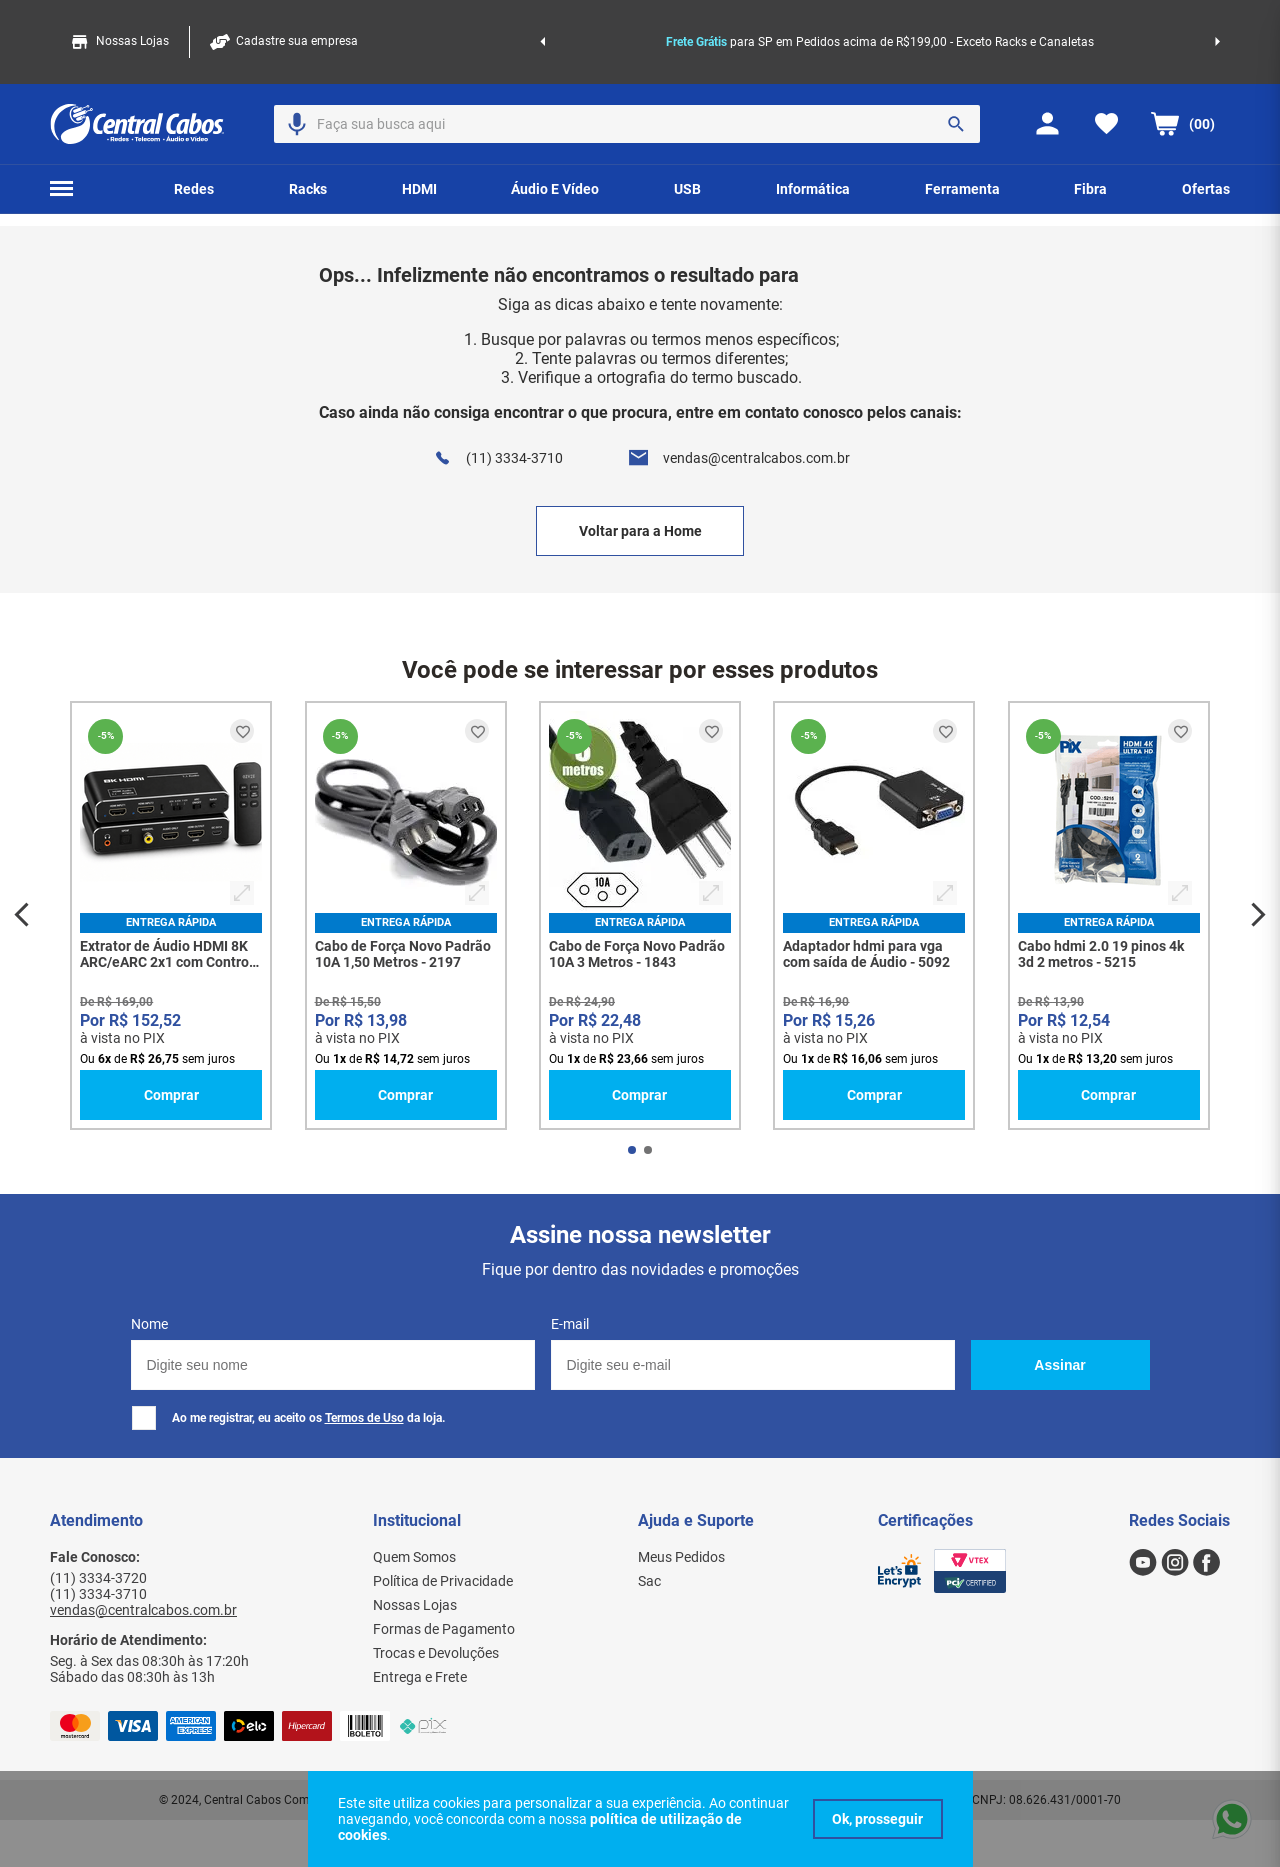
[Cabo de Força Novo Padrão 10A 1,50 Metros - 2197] (406, 915)
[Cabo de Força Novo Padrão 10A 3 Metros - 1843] (640, 915)
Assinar (1059, 1365)
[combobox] (627, 84)
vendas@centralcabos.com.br (756, 458)
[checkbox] (144, 1418)
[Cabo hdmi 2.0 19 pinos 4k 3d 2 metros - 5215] (1109, 915)
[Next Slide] (1217, 22)
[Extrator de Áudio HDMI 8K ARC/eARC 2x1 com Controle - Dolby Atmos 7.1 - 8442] (171, 915)
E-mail (570, 1324)
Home (100, 200)
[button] (297, 84)
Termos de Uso (364, 1418)
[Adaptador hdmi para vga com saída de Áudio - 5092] (874, 915)
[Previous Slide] (542, 22)
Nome (149, 1324)
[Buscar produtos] (956, 84)
